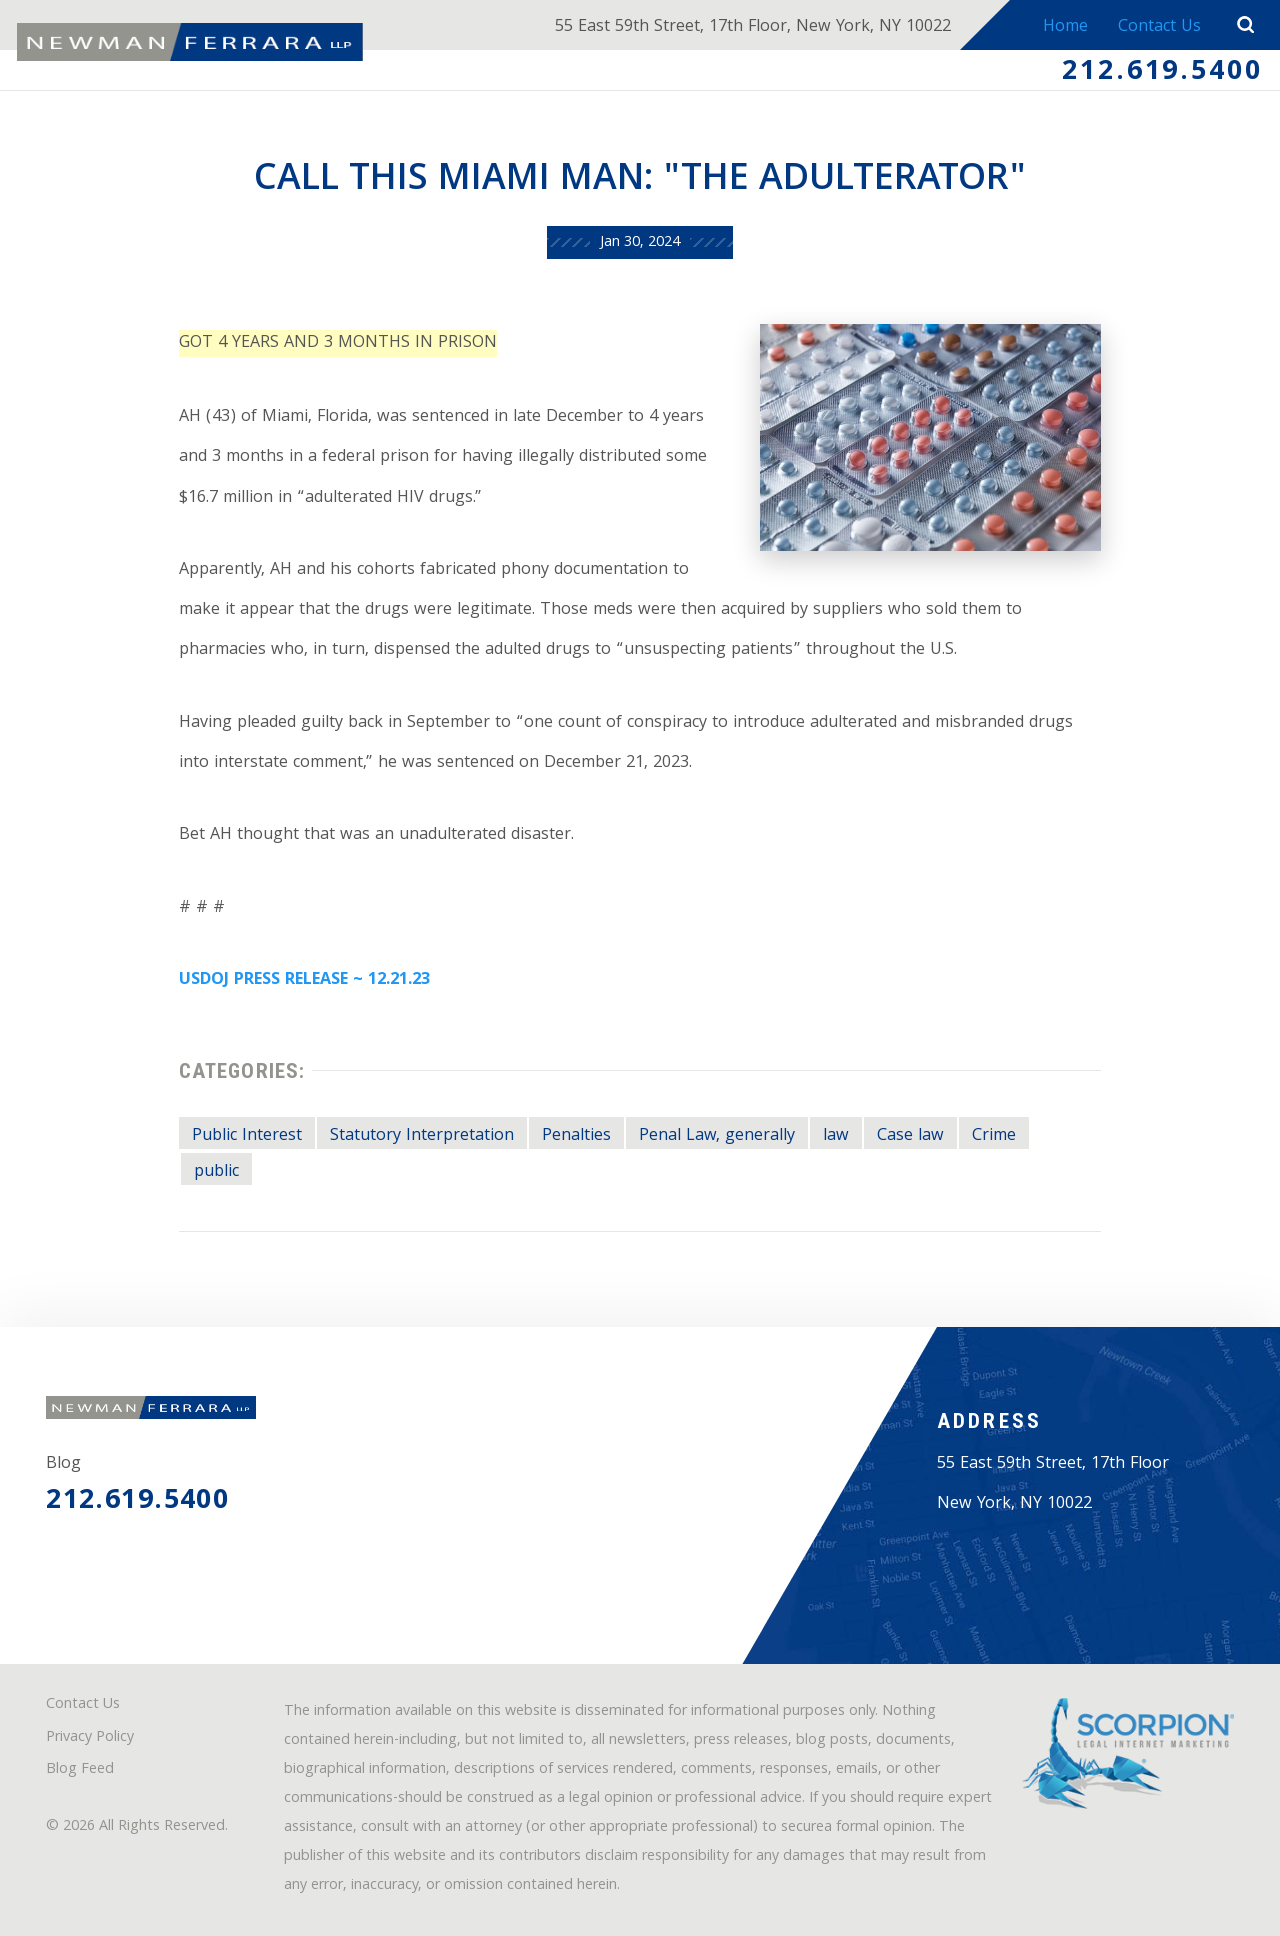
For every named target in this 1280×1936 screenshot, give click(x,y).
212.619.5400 (1162, 73)
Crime (994, 1136)
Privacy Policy (90, 1738)
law (836, 1136)
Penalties (576, 1136)
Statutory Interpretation (422, 1136)
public (216, 1172)
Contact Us (1159, 27)
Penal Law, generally (717, 1136)
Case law (910, 1136)
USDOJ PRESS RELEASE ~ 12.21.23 (304, 980)
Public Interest (247, 1136)
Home (1065, 27)
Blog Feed (80, 1770)
